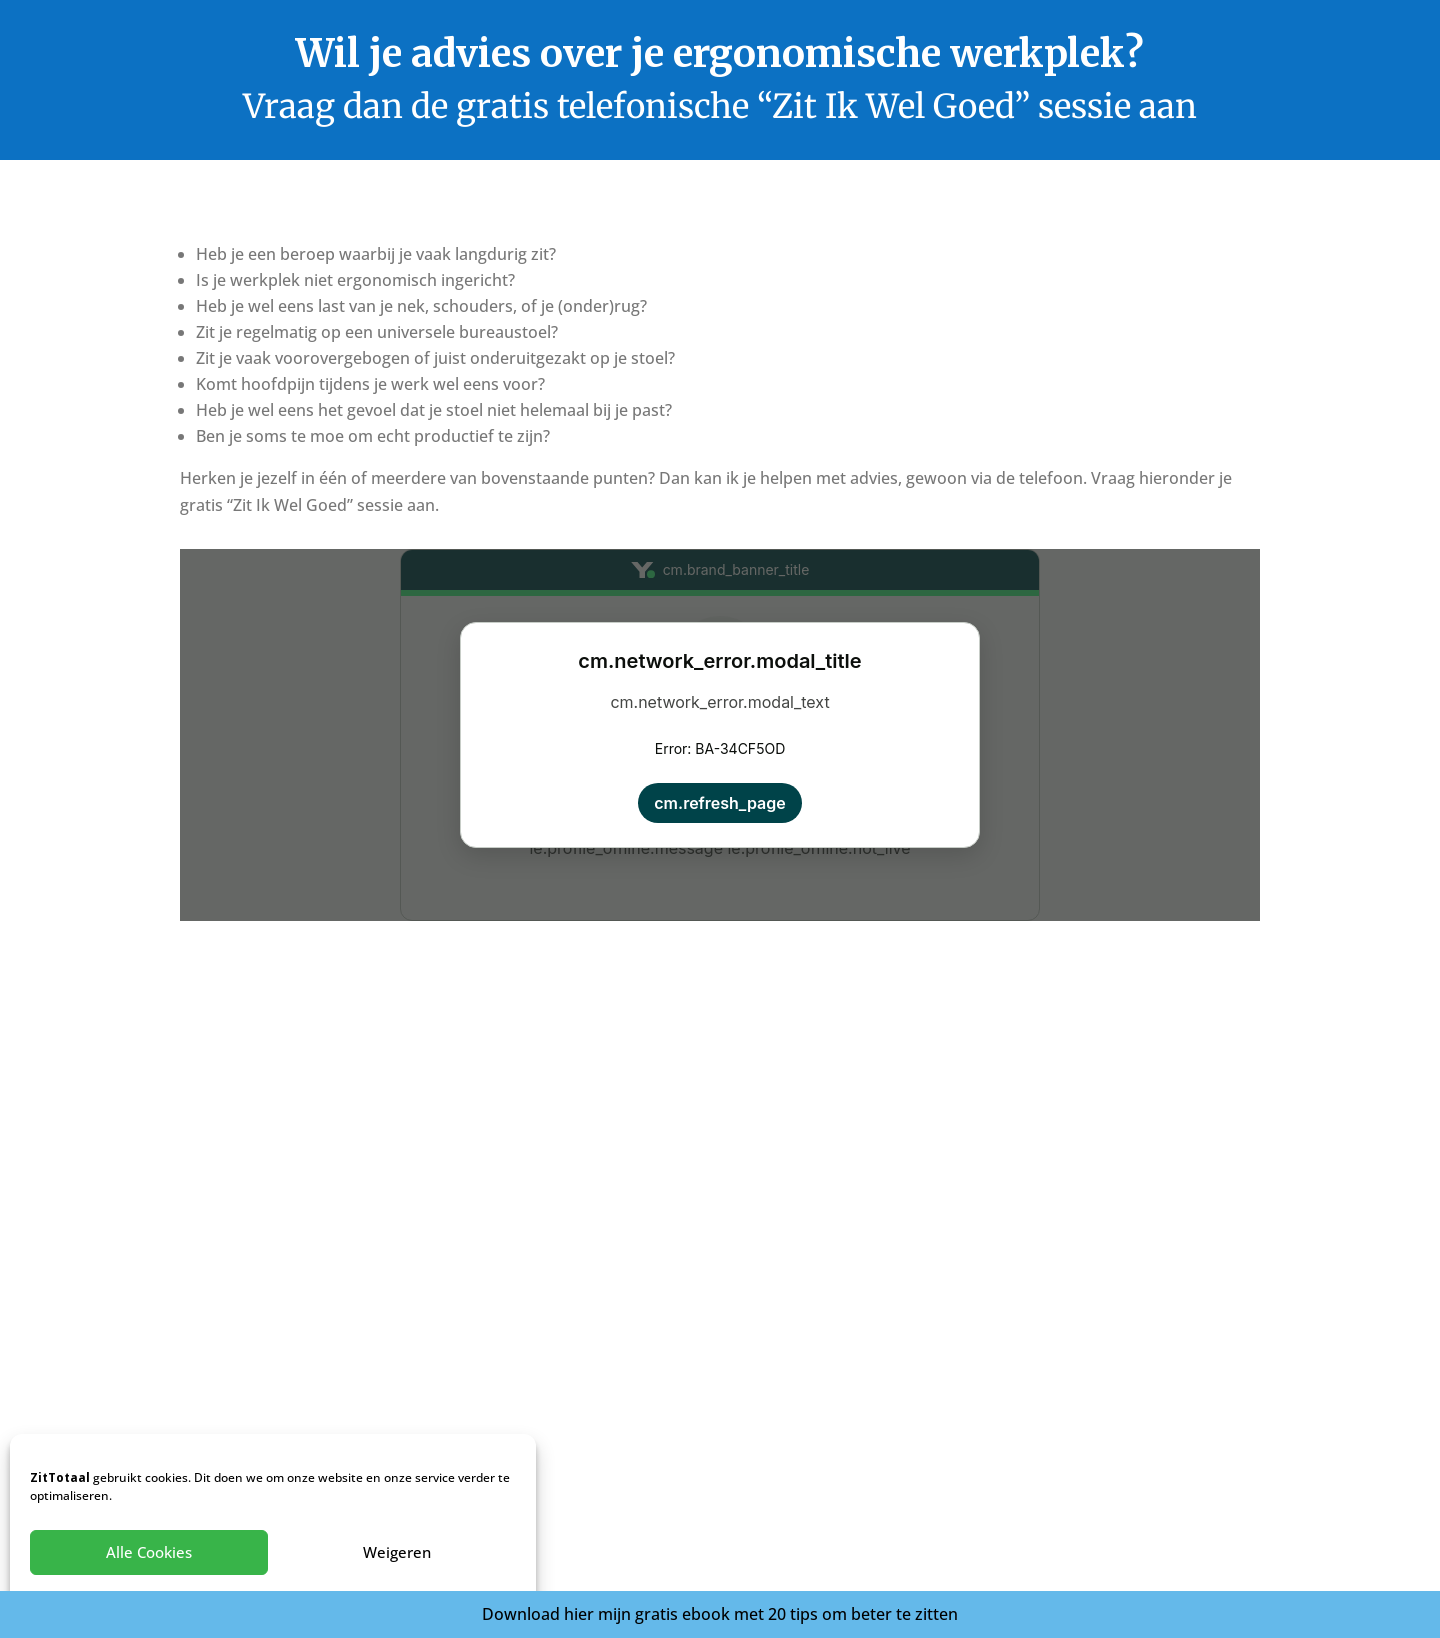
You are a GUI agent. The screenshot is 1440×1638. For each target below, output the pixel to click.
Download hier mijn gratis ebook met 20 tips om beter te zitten (720, 1614)
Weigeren (397, 1552)
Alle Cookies (149, 1552)
